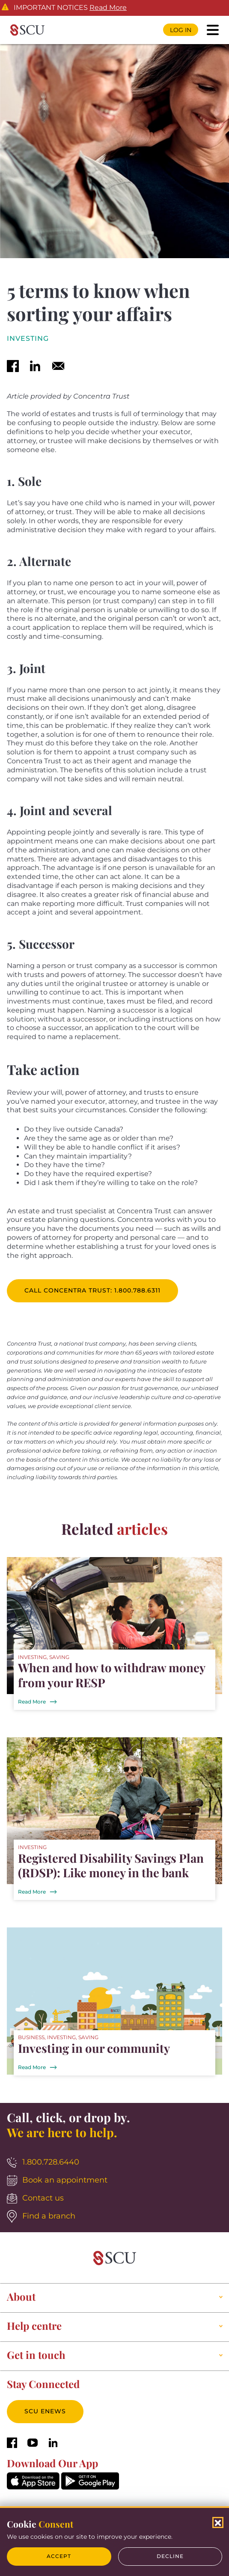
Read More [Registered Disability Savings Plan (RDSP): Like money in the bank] (32, 1892)
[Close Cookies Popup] (218, 2522)
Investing (28, 338)
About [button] (21, 2297)
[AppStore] (33, 2487)
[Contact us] (114, 2199)
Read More (108, 8)
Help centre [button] (34, 2326)
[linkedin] (35, 367)
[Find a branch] (114, 2217)
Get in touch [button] (36, 2355)
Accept (59, 2556)
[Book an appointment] (114, 2181)
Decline (170, 2556)
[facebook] (13, 367)
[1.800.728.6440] (114, 2163)
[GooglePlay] (90, 2487)
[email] (58, 367)
